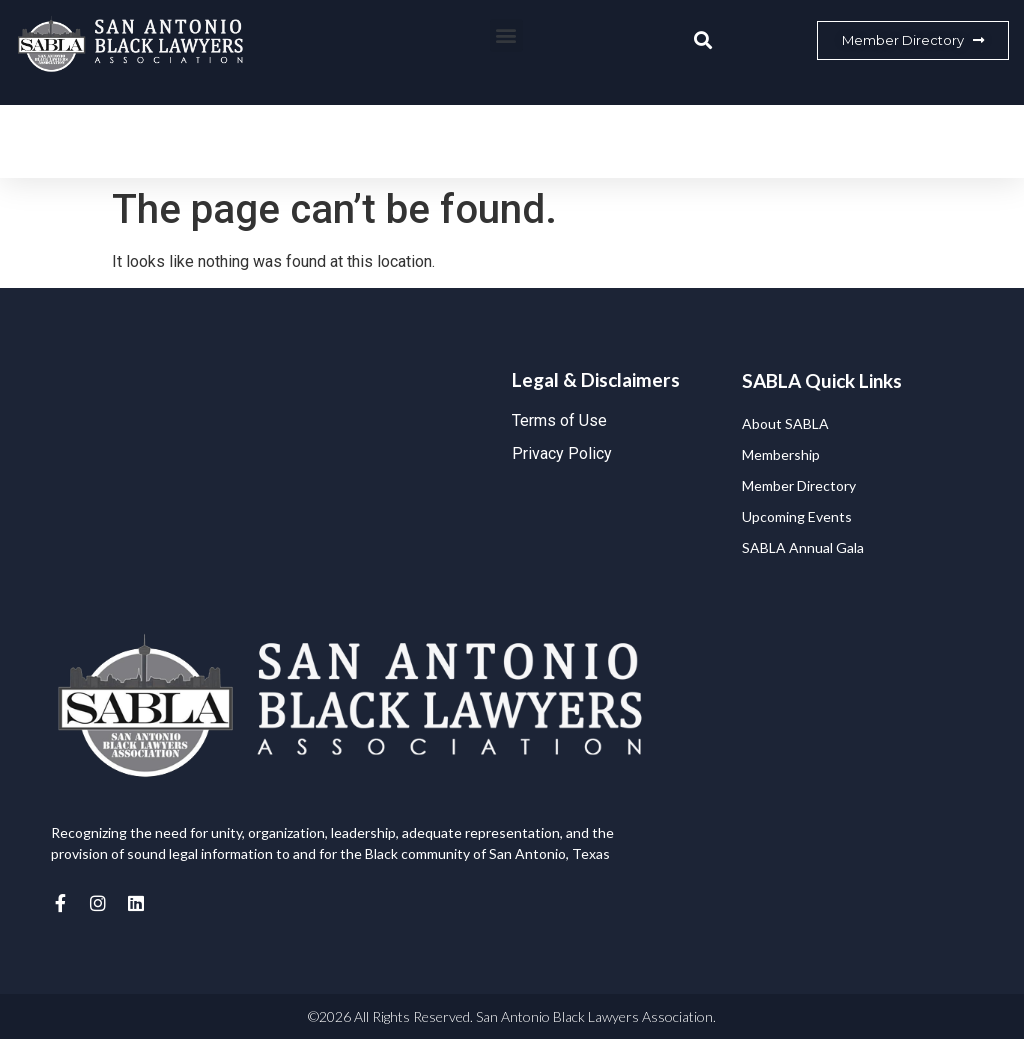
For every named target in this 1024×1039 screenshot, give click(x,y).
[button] (506, 35)
